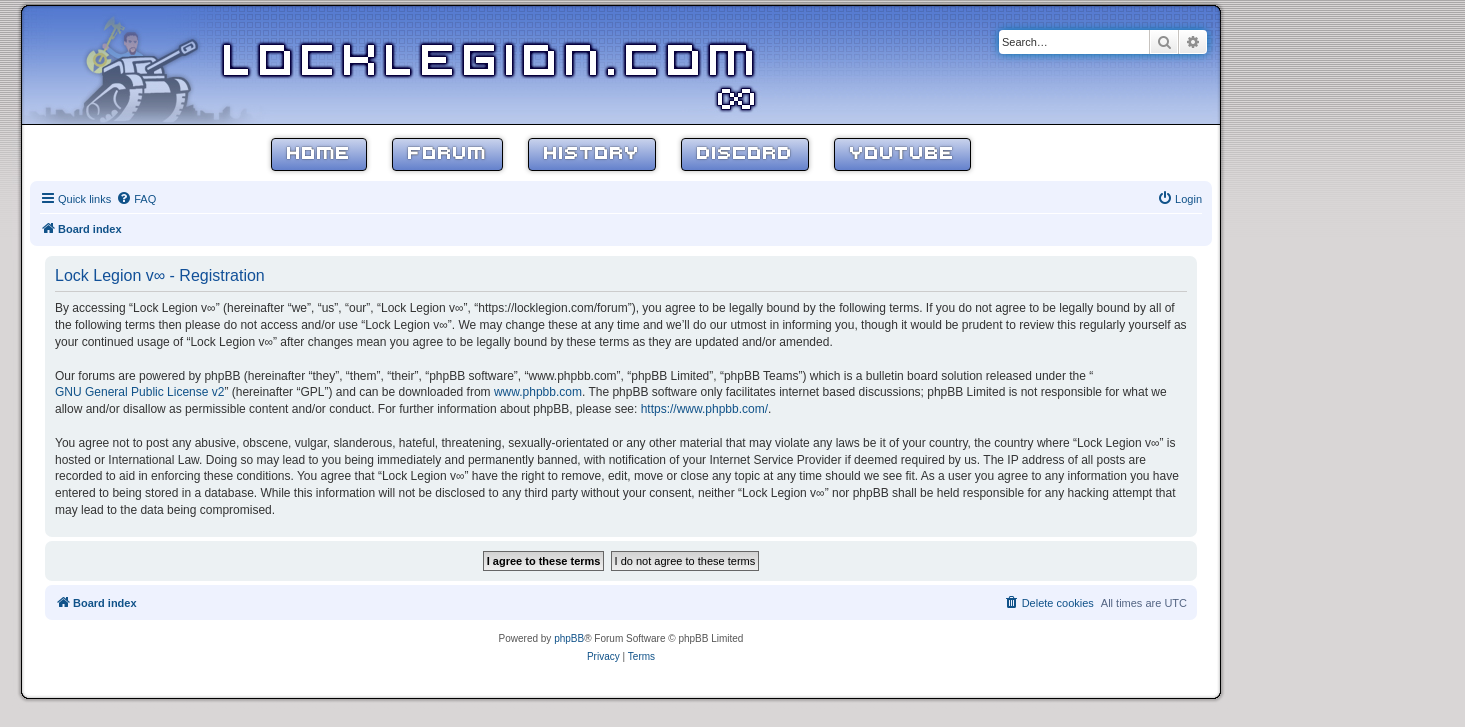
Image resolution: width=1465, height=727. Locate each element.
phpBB (569, 638)
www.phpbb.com (538, 392)
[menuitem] (136, 199)
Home (319, 154)
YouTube (902, 154)
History (592, 154)
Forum (447, 154)
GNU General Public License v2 (139, 392)
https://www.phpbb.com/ (704, 409)
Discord (745, 154)
